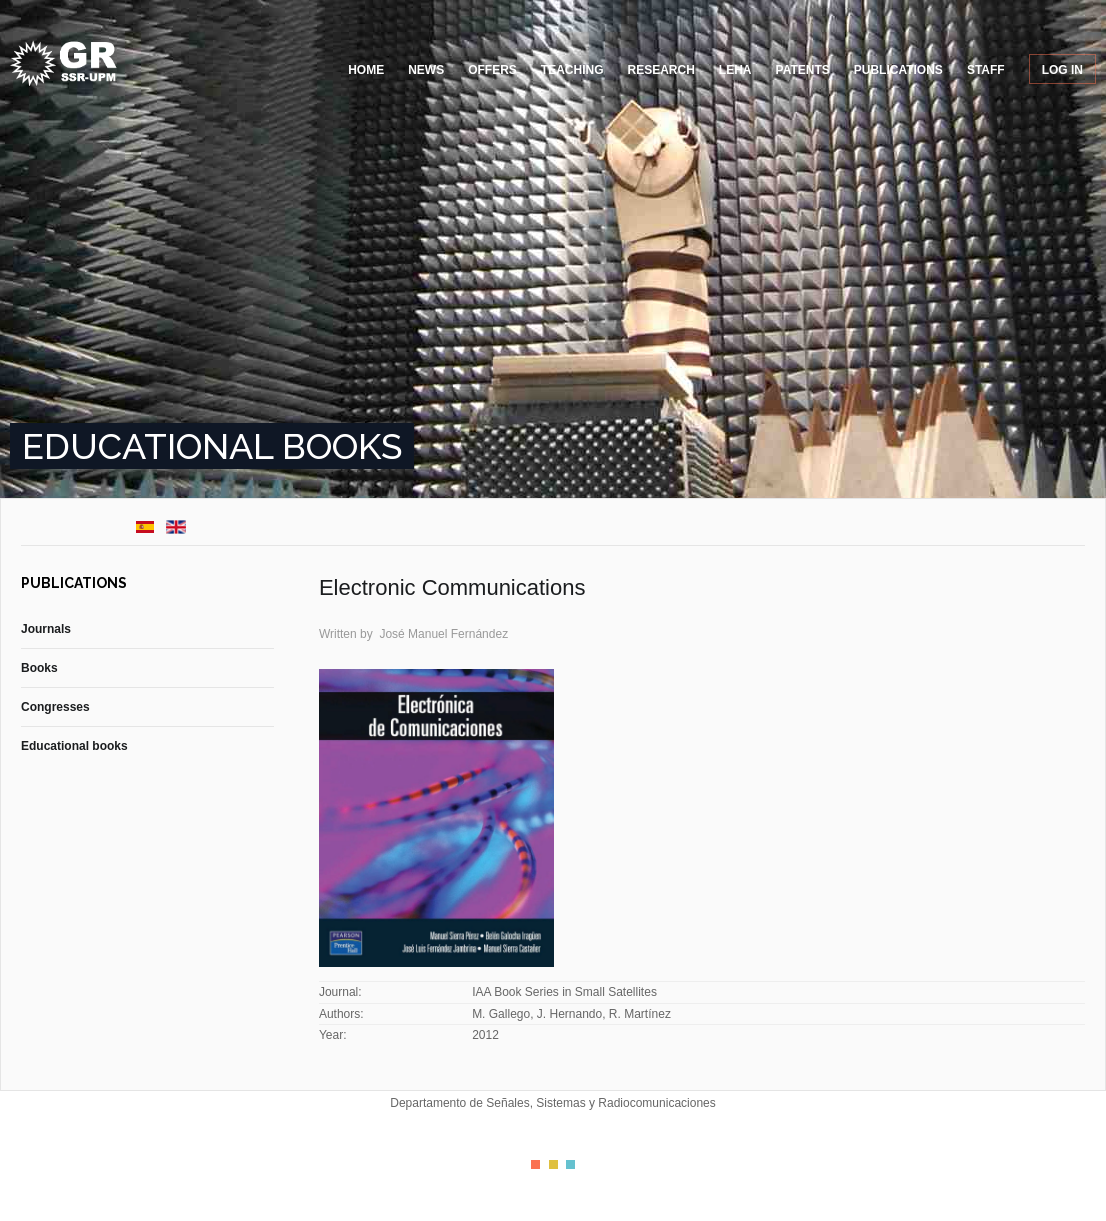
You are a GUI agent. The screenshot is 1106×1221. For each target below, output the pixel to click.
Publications (898, 70)
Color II (553, 1164)
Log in (1062, 70)
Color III (570, 1164)
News (426, 70)
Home (366, 70)
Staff (986, 70)
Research (661, 70)
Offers (492, 70)
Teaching (572, 70)
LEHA (735, 70)
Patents (803, 70)
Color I (535, 1164)
